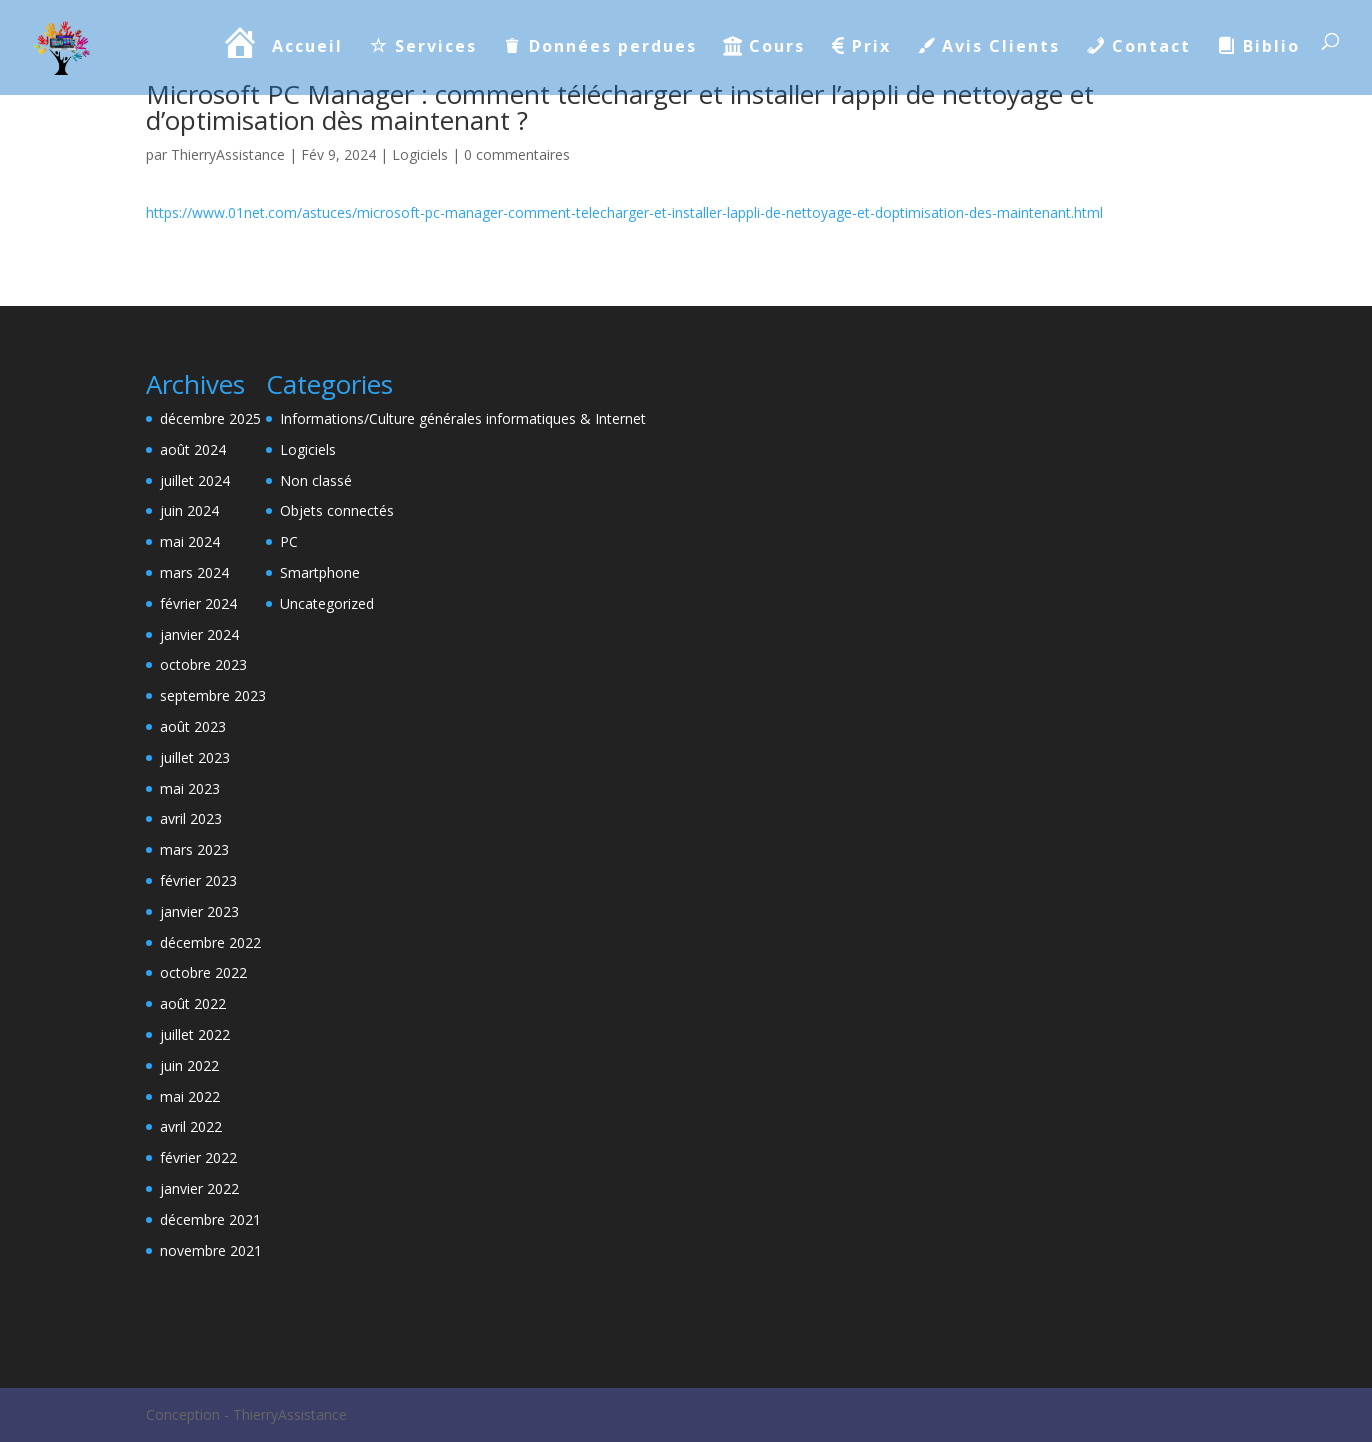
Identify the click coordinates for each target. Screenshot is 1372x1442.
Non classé (316, 480)
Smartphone (320, 572)
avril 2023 (191, 818)
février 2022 (198, 1157)
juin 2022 (189, 1065)
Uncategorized (327, 603)
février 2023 (198, 880)
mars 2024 (194, 572)
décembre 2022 (210, 942)
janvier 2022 (199, 1188)
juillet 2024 (195, 480)
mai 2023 (190, 788)
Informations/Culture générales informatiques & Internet (463, 418)
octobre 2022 (203, 972)
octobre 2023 (203, 664)
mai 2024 (190, 541)
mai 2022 (190, 1096)
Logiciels (420, 154)
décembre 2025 (210, 418)
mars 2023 (194, 849)
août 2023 (193, 726)
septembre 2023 (213, 695)
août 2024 (193, 449)
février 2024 (198, 603)
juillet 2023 (195, 757)
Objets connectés (337, 510)
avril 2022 (191, 1126)
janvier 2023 (199, 911)
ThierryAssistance (228, 154)
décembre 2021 (210, 1219)
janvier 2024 (199, 634)
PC (289, 541)
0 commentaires (517, 154)
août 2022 (193, 1003)
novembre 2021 (211, 1250)
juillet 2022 (195, 1034)
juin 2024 (189, 510)
